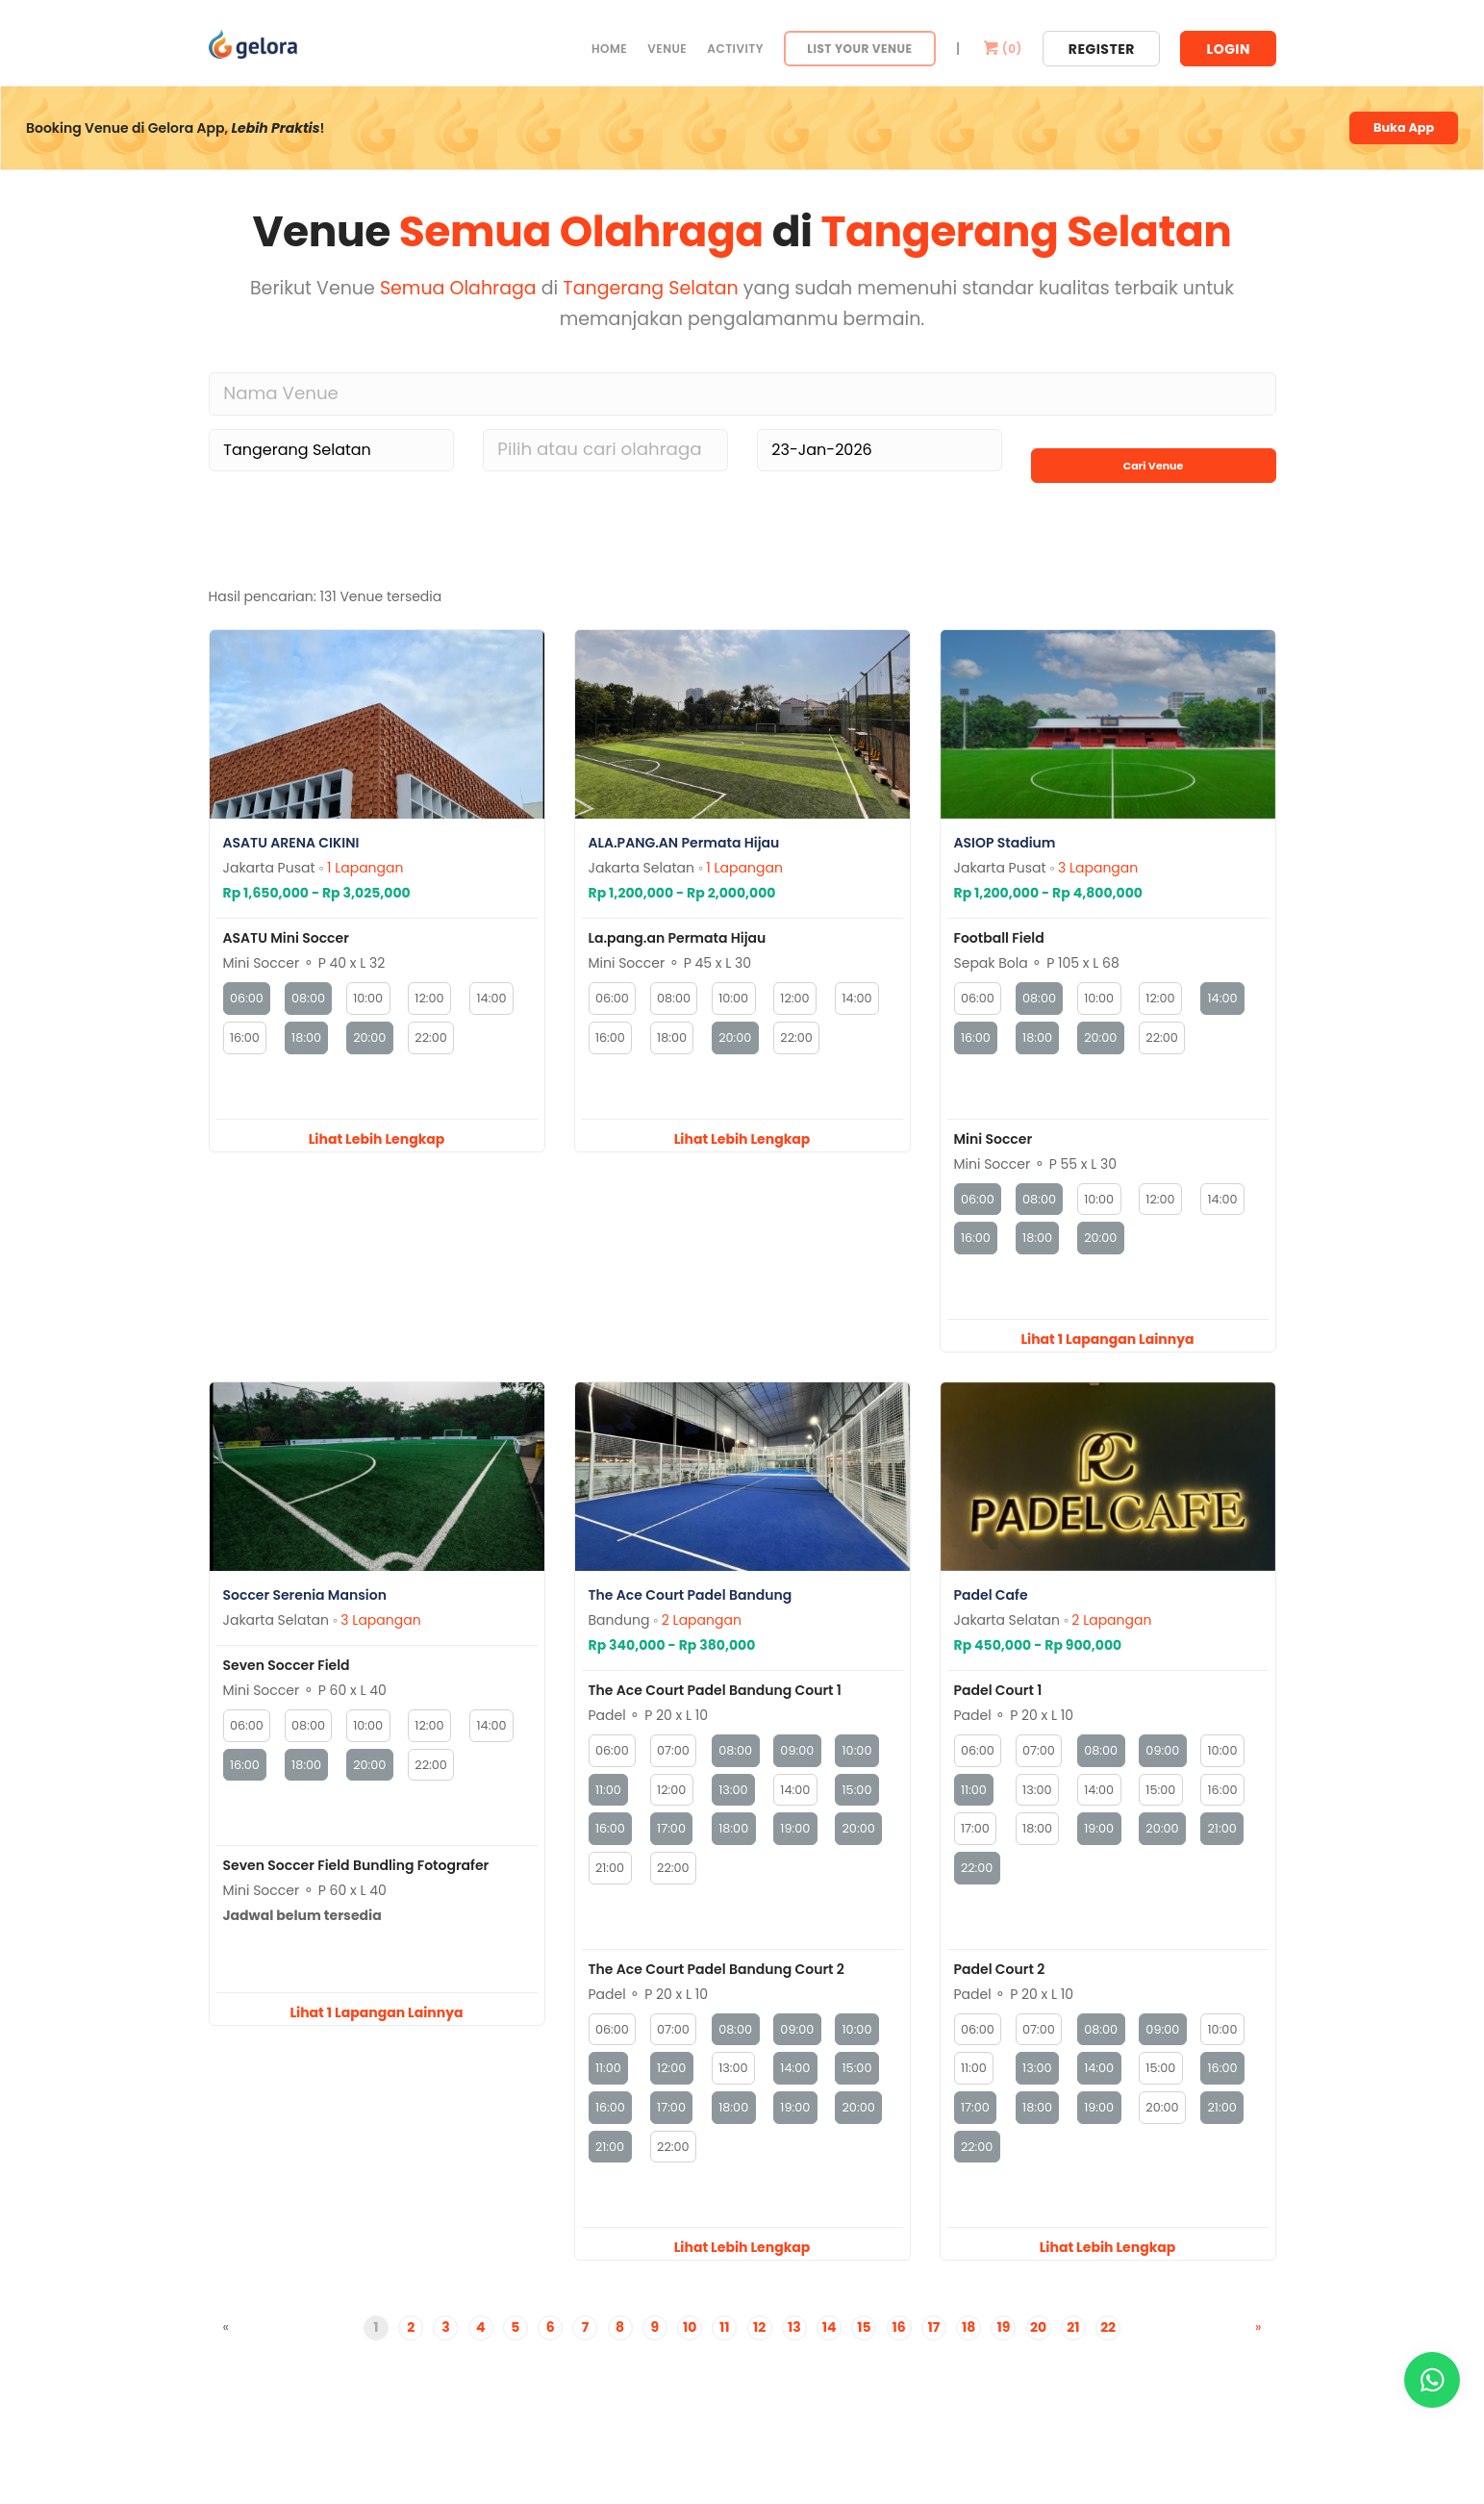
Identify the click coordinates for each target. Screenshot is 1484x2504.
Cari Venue (1153, 450)
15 (863, 2366)
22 (1108, 2366)
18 (968, 2366)
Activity (735, 48)
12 (759, 2366)
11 (724, 2366)
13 (794, 2366)
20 (1038, 2366)
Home (609, 48)
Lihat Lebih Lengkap (377, 1147)
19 (1003, 2366)
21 (1073, 2366)
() (1001, 48)
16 (899, 2366)
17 (933, 2366)
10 (689, 2366)
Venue (667, 48)
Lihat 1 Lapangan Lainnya (1107, 1354)
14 (829, 2366)
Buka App (1399, 129)
